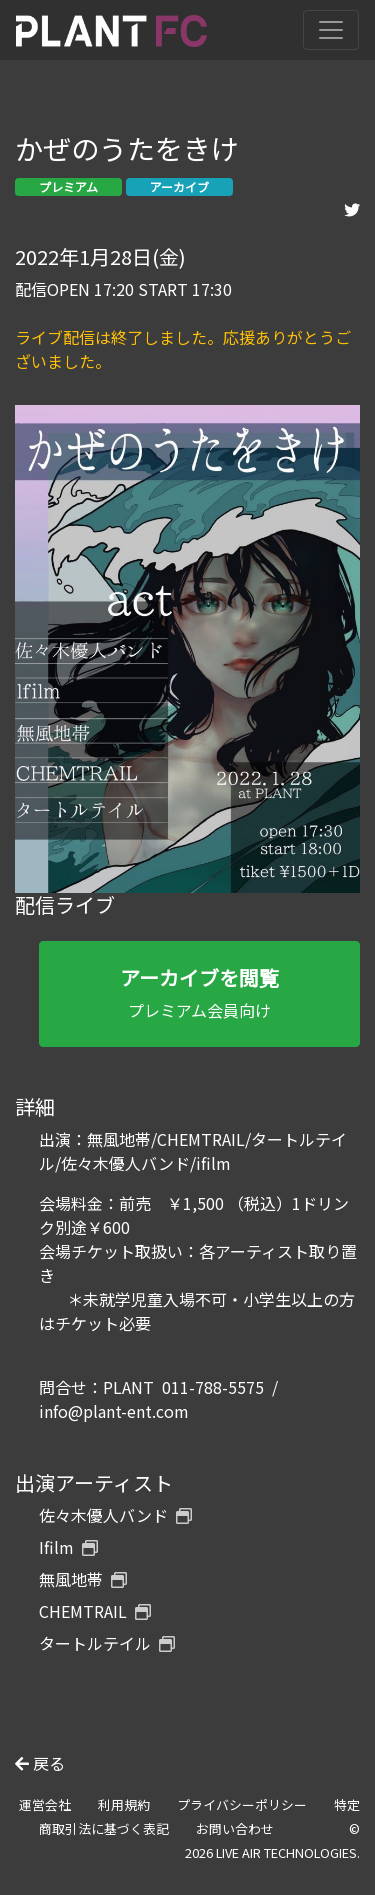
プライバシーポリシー (242, 1804)
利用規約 (124, 1804)
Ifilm (68, 1547)
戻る (40, 1763)
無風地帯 (83, 1579)
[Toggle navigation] (331, 30)
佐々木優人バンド (115, 1515)
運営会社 (45, 1804)
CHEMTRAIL (95, 1611)
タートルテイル (107, 1643)
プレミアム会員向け (199, 992)
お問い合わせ (235, 1828)
